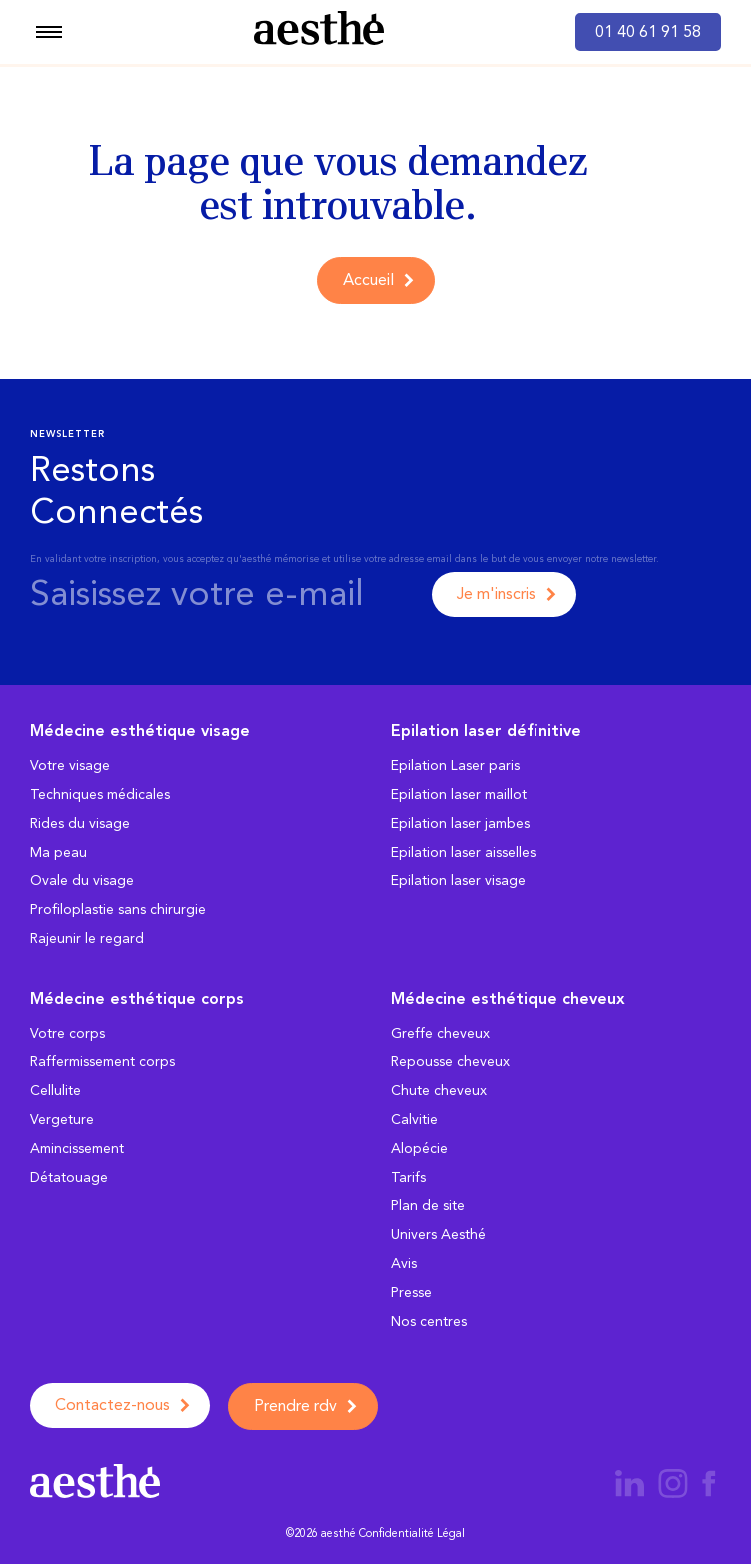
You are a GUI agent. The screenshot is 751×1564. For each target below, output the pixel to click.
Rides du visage (80, 823)
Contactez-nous (112, 1404)
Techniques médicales (100, 794)
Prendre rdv (295, 1405)
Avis (404, 1263)
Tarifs (408, 1177)
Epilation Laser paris (455, 765)
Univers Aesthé (438, 1234)
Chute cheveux (439, 1090)
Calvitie (414, 1119)
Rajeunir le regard (87, 938)
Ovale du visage (82, 880)
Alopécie (419, 1148)
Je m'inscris (496, 593)
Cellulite (55, 1090)
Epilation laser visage (458, 880)
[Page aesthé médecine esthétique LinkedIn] (629, 1481)
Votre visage (70, 765)
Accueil (368, 279)
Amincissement (77, 1148)
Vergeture (62, 1119)
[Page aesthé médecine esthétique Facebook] (709, 1481)
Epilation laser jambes (460, 823)
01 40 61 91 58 (648, 31)
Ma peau (58, 852)
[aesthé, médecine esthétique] (319, 31)
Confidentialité (396, 1533)
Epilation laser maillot (459, 794)
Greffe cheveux (440, 1033)
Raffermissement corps (102, 1061)
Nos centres (429, 1321)
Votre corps (67, 1033)
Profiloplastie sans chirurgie (118, 909)
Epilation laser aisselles (463, 852)
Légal (451, 1533)
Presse (411, 1292)
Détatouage (69, 1177)
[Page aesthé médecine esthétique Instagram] (674, 1481)
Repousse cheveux (450, 1061)
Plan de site (428, 1205)
